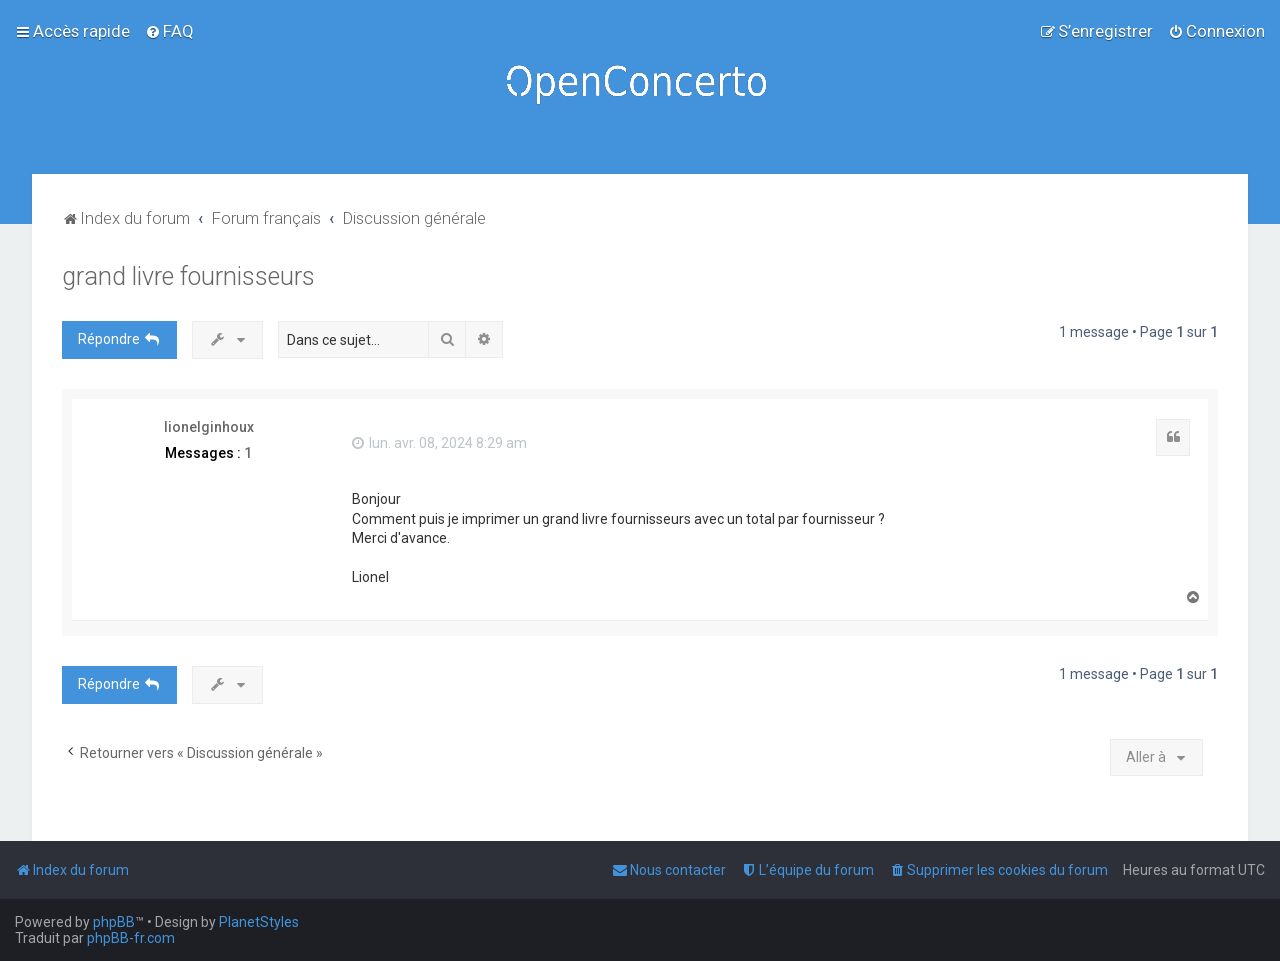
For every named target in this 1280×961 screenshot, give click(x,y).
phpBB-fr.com (131, 938)
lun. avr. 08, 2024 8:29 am (439, 443)
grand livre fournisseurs (188, 276)
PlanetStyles (259, 922)
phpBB (114, 922)
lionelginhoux (209, 427)
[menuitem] (169, 31)
